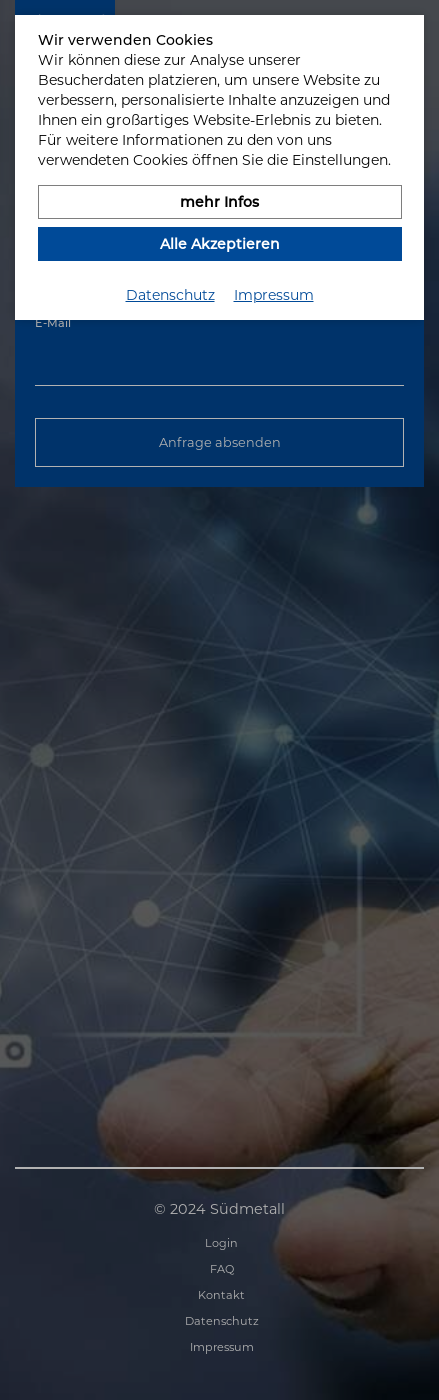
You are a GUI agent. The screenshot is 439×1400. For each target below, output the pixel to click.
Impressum (274, 295)
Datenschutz (170, 295)
